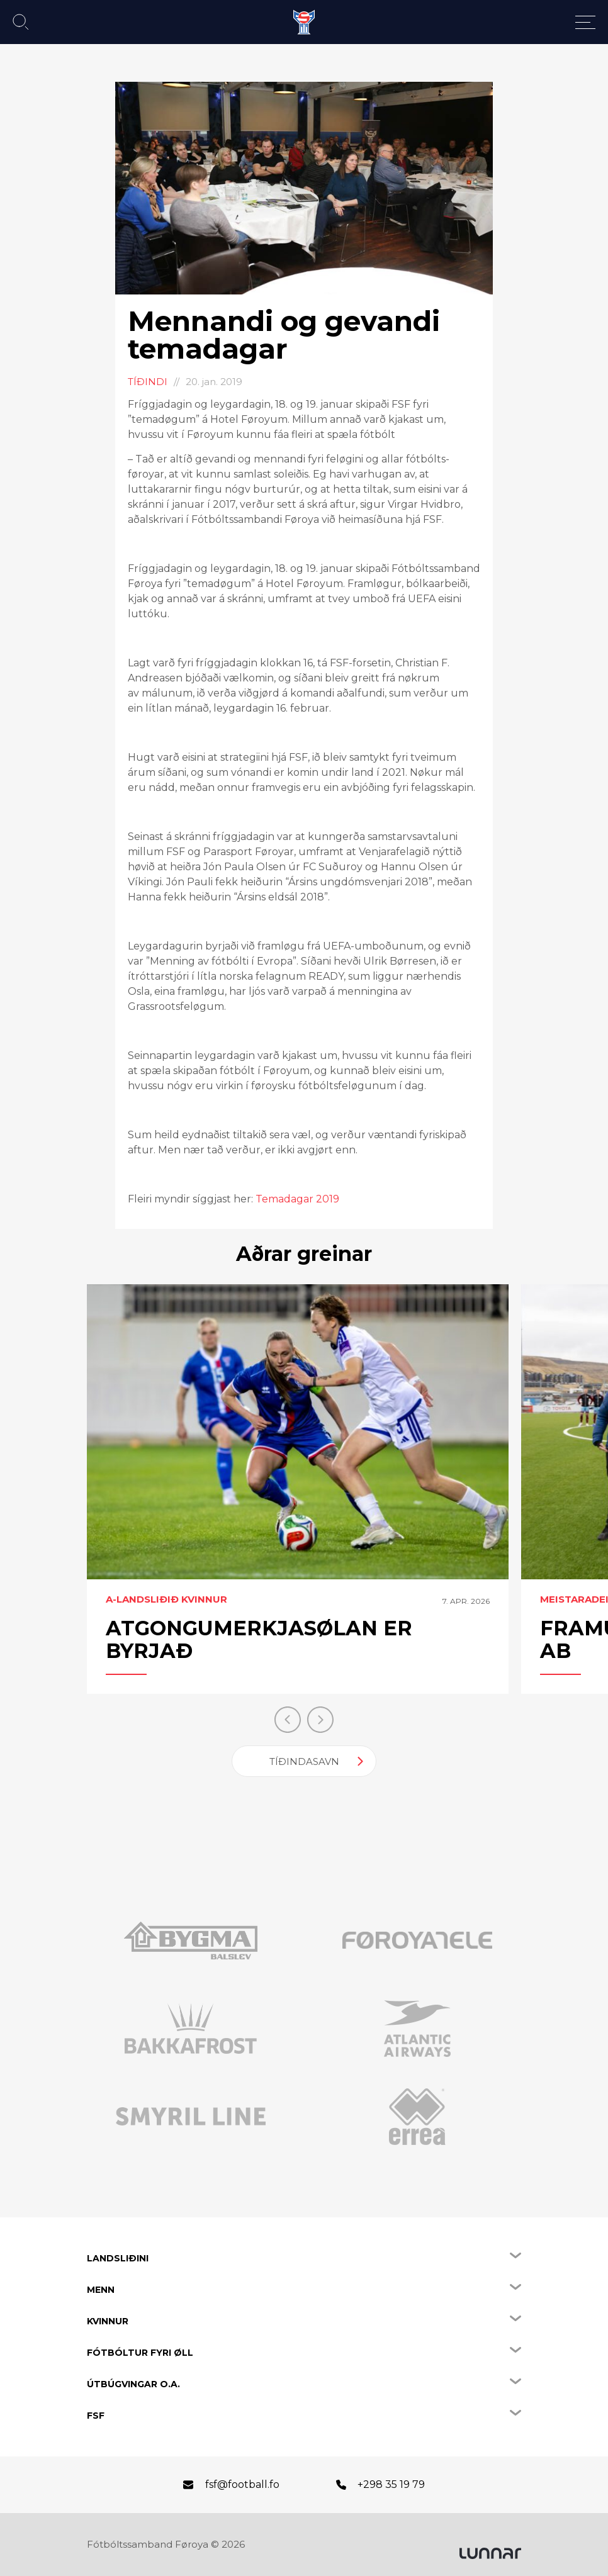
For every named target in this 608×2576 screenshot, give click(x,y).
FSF (95, 2415)
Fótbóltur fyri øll (140, 2352)
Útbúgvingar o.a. (133, 2384)
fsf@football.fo (242, 2484)
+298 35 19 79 (391, 2484)
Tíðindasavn (304, 1761)
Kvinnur (107, 2321)
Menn (101, 2289)
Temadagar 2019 (297, 1199)
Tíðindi (147, 382)
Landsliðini (118, 2258)
